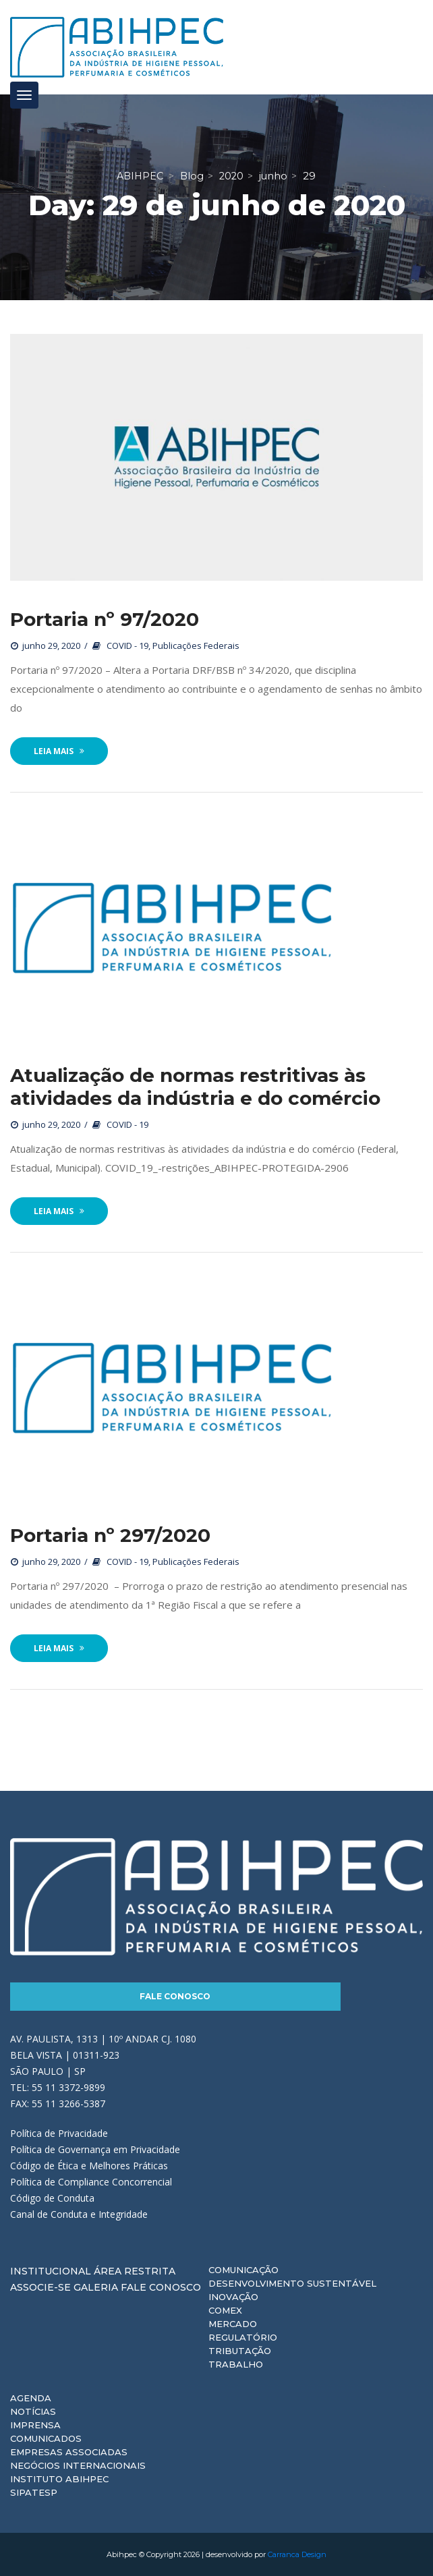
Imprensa (35, 2425)
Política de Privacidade (59, 2133)
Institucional (50, 2271)
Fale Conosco (175, 1996)
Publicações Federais (195, 645)
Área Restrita (134, 2271)
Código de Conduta (52, 2198)
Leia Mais (59, 751)
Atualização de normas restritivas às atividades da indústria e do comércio (195, 1087)
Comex (225, 2310)
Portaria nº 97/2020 (104, 619)
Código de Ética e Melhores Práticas (89, 2165)
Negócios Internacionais (78, 2465)
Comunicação (243, 2269)
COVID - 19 (127, 645)
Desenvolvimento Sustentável (292, 2283)
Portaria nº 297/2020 (110, 1535)
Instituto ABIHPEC (59, 2478)
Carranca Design (297, 2554)
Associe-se (40, 2287)
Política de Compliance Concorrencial (91, 2181)
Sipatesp (33, 2492)
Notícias (33, 2411)
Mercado (232, 2323)
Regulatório (242, 2337)
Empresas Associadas (68, 2451)
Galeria (96, 2287)
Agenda (30, 2398)
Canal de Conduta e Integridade (79, 2214)
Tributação (239, 2350)
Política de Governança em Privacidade (95, 2149)
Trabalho (235, 2364)
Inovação (233, 2296)
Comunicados (46, 2438)
